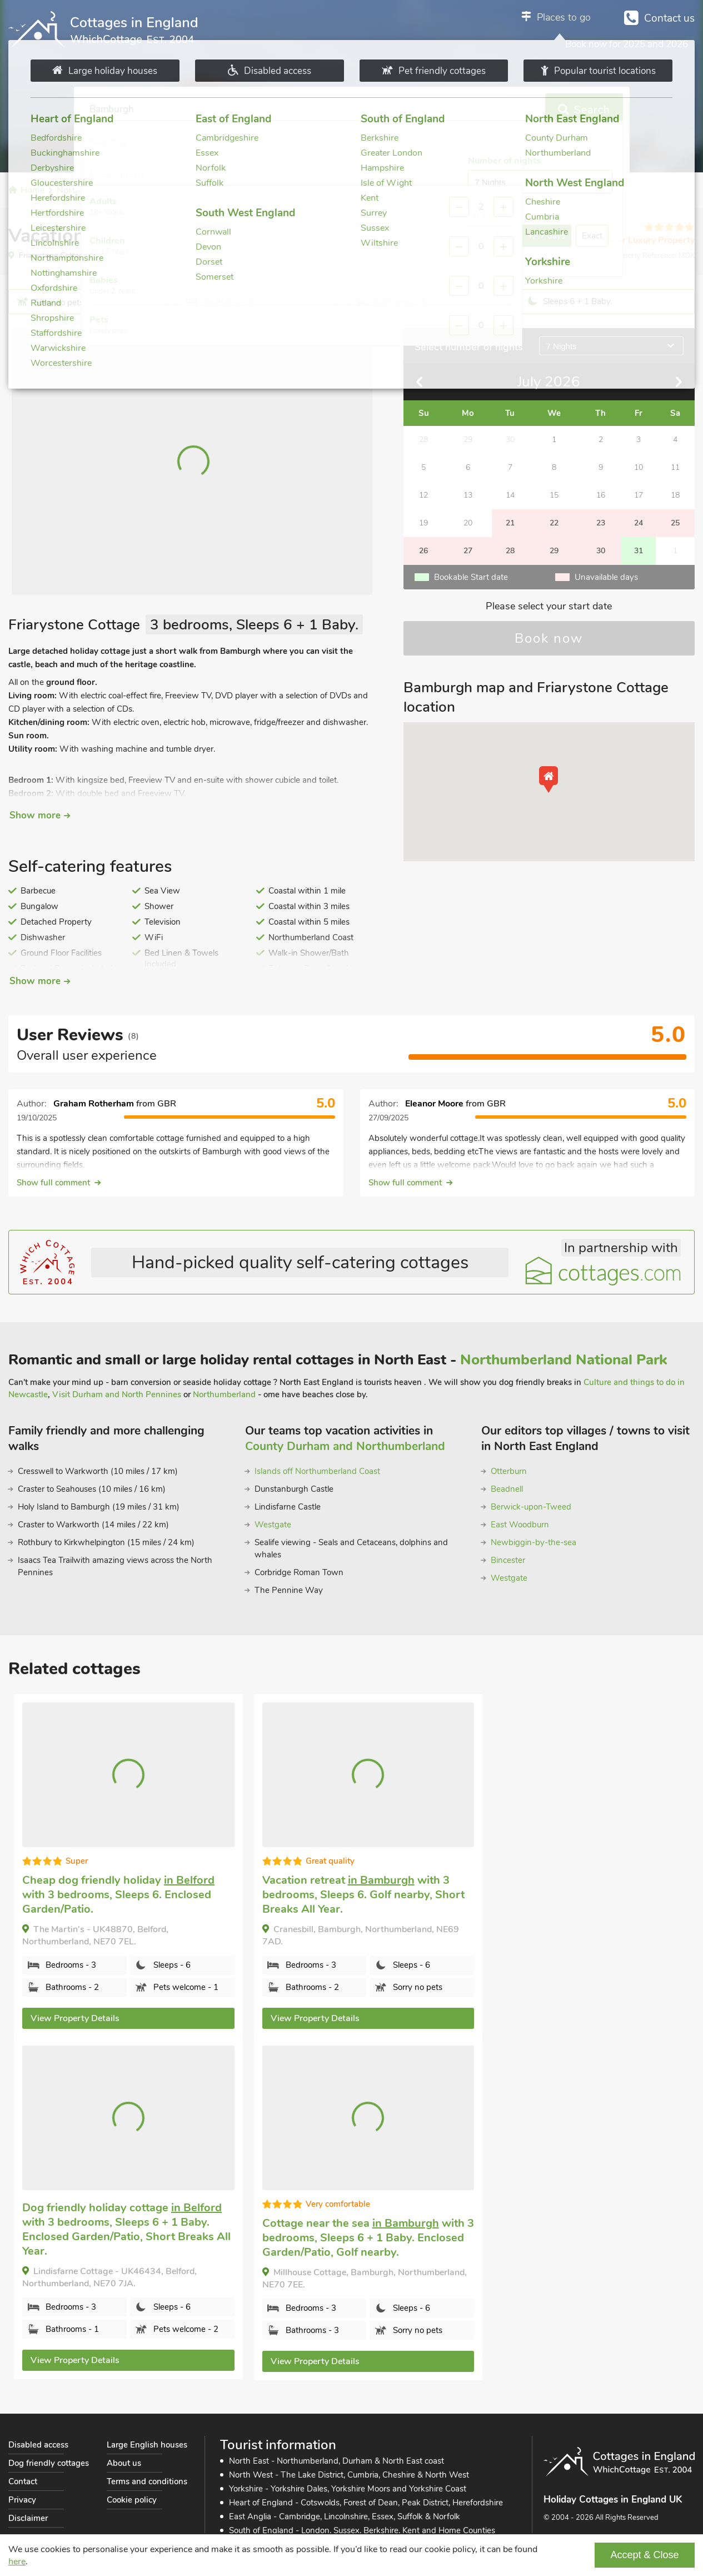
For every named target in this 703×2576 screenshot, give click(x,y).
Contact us (669, 18)
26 (423, 550)
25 (675, 523)
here (17, 2561)
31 (638, 550)
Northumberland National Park (563, 1359)
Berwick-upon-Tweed (531, 1506)
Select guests (427, 109)
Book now (549, 638)
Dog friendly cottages (48, 2463)
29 (554, 550)
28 (510, 550)
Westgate (273, 1524)
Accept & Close (644, 2554)
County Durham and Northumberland (345, 1446)
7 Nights (561, 346)
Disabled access (38, 2444)
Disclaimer (28, 2518)
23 (600, 523)
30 (600, 550)
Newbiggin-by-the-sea (533, 1542)
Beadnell (507, 1489)
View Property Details (75, 2018)
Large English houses (147, 2444)
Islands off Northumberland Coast (317, 1471)
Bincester (508, 1560)
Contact (22, 2481)
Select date (267, 109)
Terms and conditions (147, 2481)
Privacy (22, 2499)
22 (554, 523)
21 (510, 523)
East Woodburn (520, 1524)
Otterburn (509, 1471)
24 (638, 523)
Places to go (564, 17)
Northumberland (224, 1394)
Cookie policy (132, 2499)
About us (124, 2463)
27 (467, 550)
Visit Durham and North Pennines (116, 1394)
